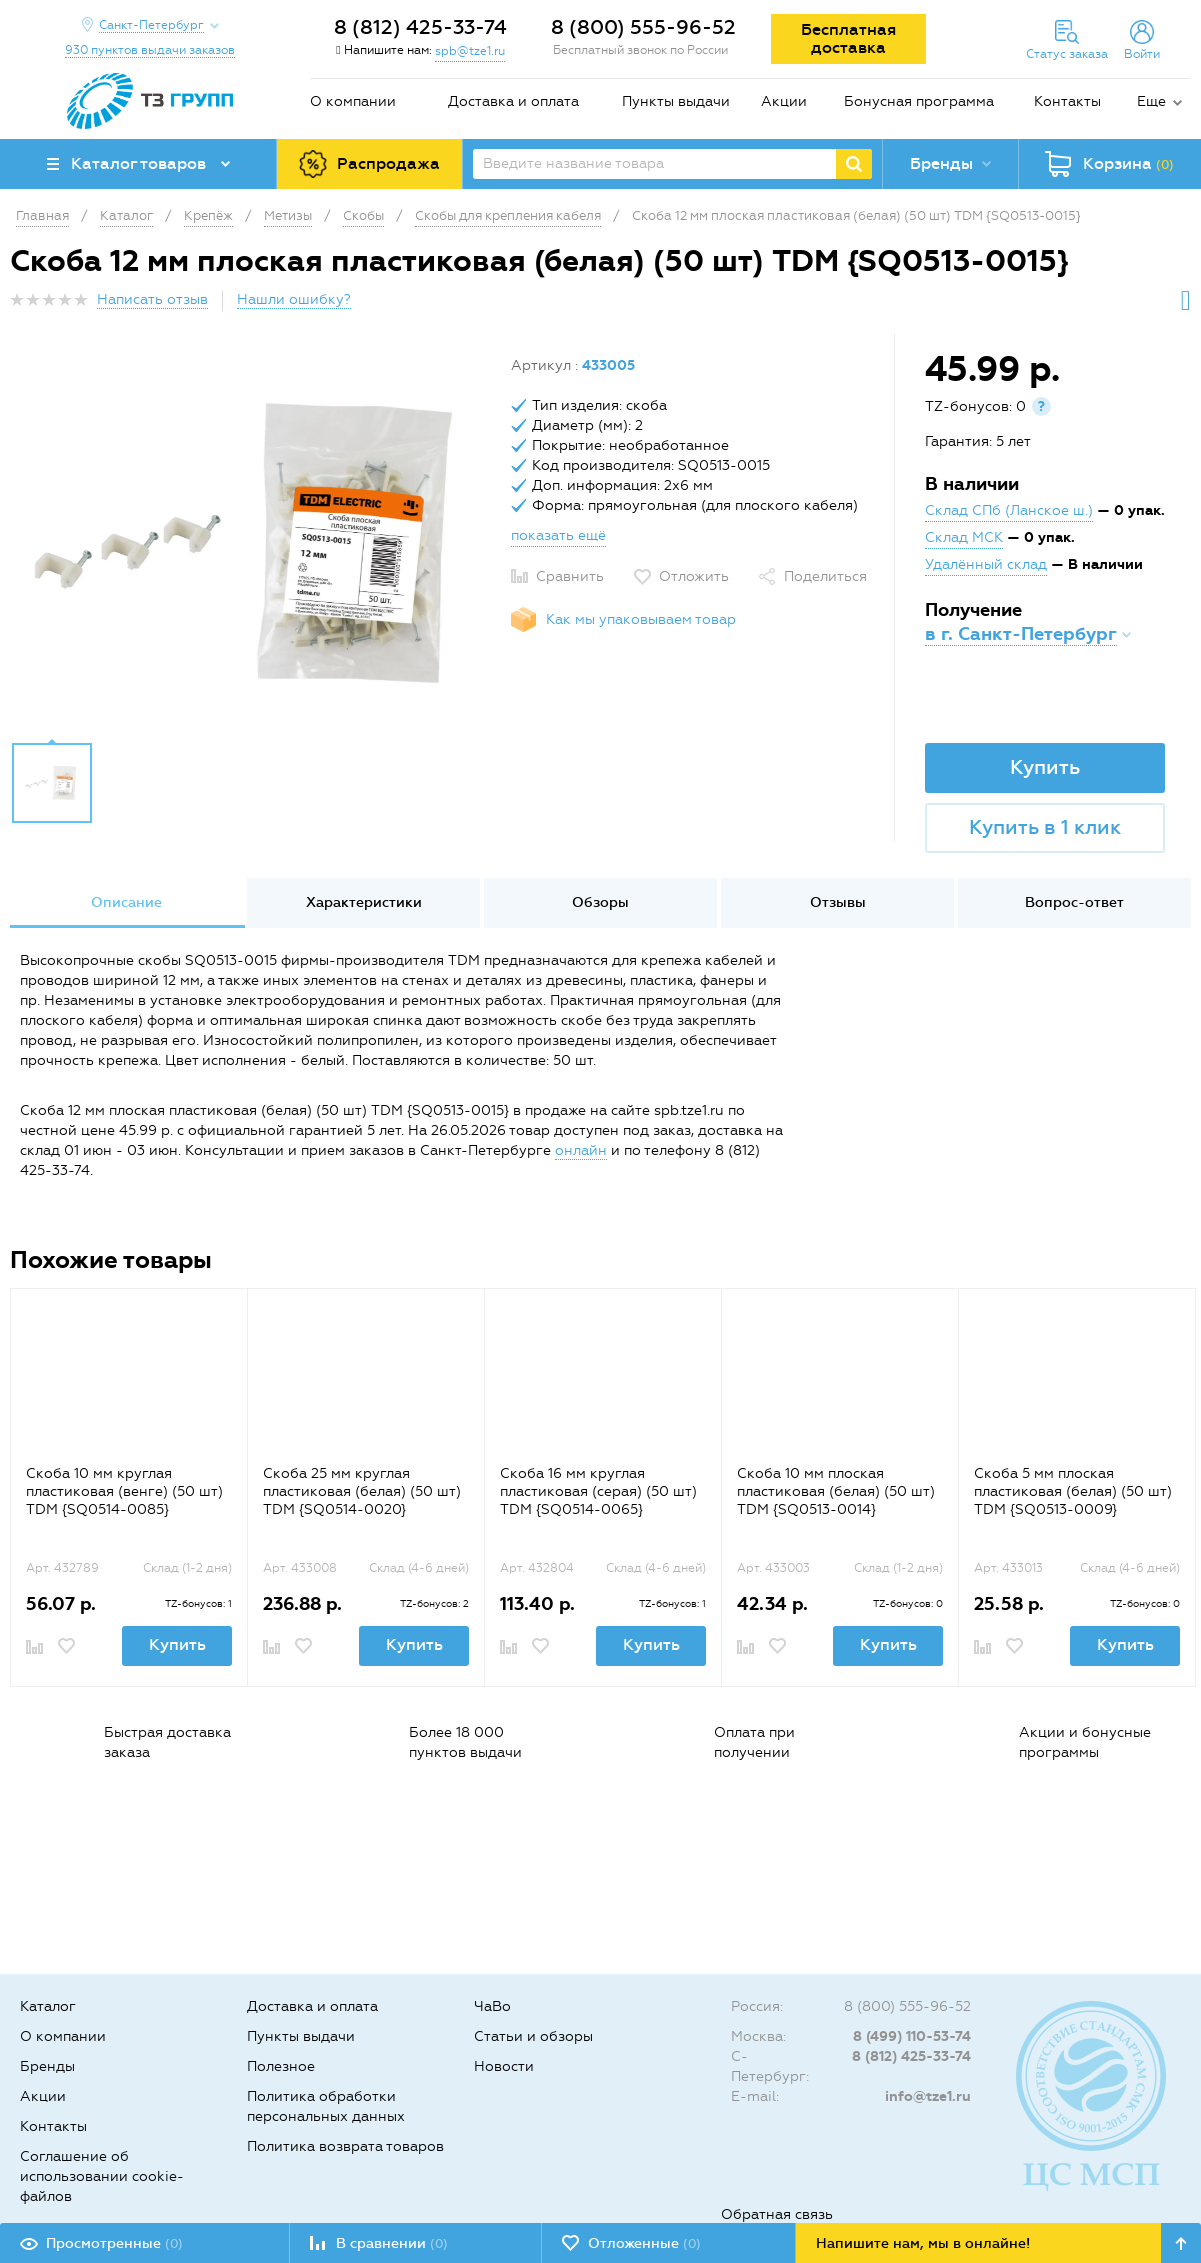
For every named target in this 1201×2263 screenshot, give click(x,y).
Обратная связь (777, 2214)
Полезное (281, 2066)
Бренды (47, 2066)
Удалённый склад (986, 564)
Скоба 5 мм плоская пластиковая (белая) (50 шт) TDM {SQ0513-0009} (1073, 1491)
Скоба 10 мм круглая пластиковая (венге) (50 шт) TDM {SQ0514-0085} (124, 1491)
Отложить (694, 576)
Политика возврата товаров (345, 2146)
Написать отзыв (152, 299)
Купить (1045, 767)
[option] (253, 543)
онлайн (581, 1150)
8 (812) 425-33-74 (420, 27)
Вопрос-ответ (1074, 902)
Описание (126, 902)
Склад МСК (964, 537)
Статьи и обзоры (533, 2036)
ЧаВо (492, 2006)
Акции (784, 101)
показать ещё (558, 535)
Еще (1151, 101)
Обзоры (600, 902)
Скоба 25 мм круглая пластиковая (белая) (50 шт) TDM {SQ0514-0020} (362, 1491)
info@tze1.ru (928, 2096)
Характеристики (364, 902)
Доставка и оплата (513, 101)
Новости (504, 2066)
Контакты (1067, 101)
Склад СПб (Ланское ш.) (1009, 510)
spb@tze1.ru (470, 51)
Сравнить (570, 576)
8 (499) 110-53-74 (912, 2036)
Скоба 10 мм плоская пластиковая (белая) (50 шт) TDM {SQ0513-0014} (836, 1491)
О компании (353, 101)
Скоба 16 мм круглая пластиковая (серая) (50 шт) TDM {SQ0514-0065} (598, 1491)
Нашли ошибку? (294, 299)
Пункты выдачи (676, 101)
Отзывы (838, 902)
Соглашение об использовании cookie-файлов (102, 2176)
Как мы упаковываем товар (641, 619)
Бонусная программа (919, 101)
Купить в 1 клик (1045, 827)
